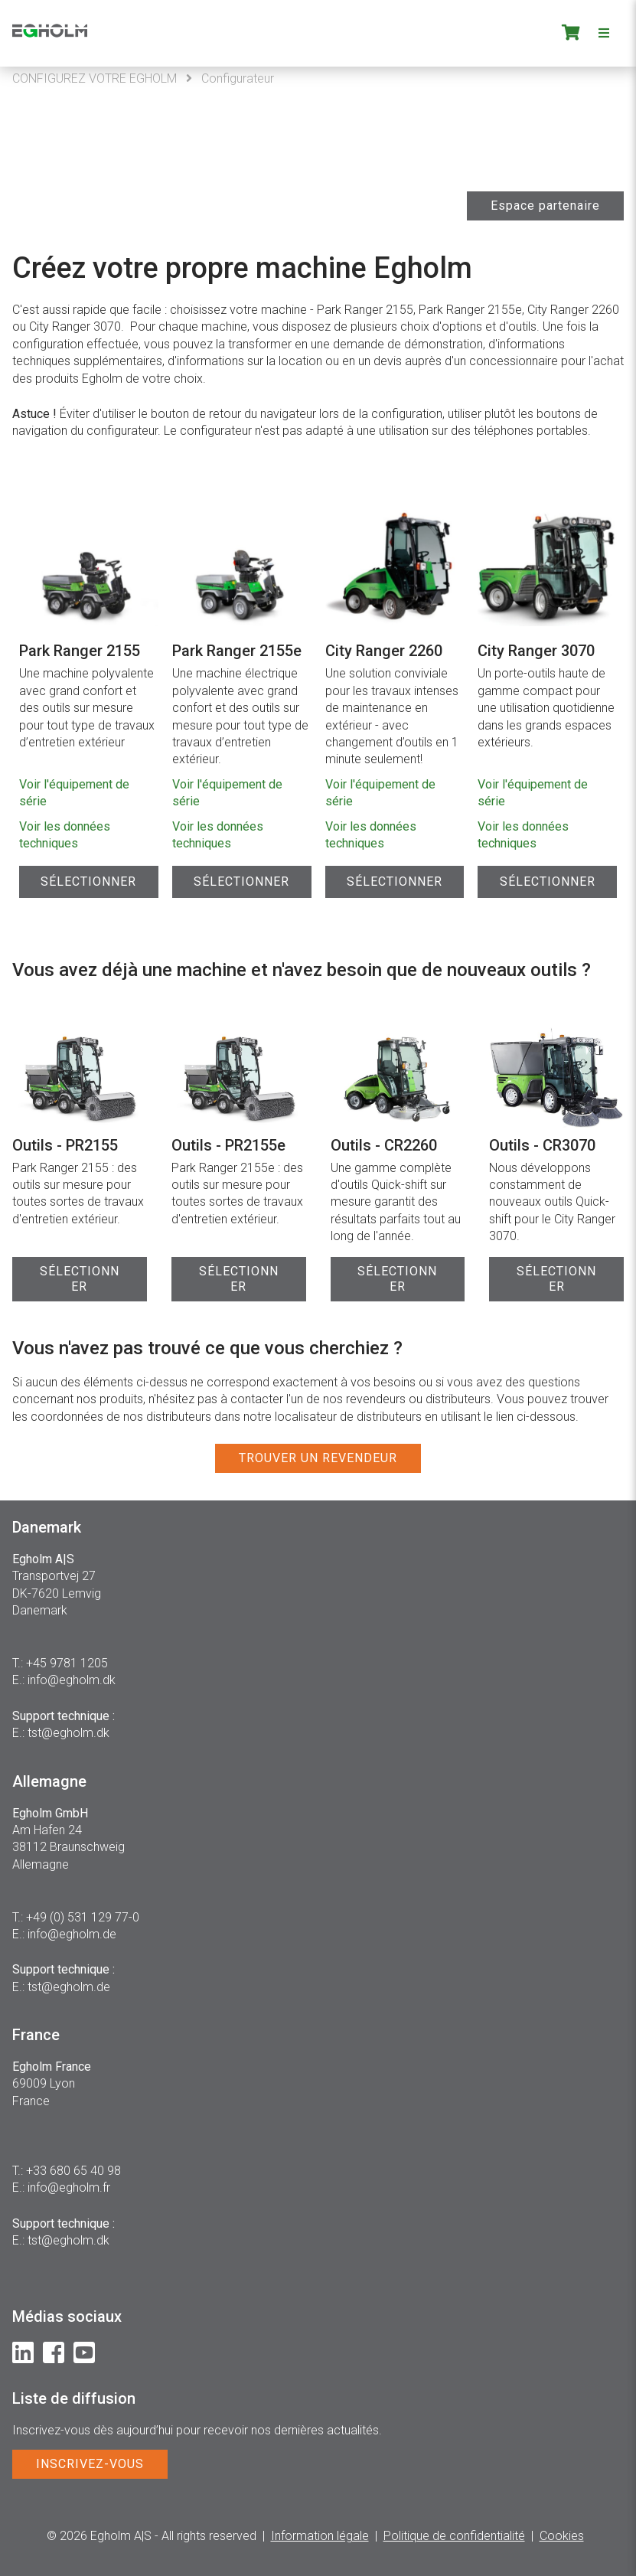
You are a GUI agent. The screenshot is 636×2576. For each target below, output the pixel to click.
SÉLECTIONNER (79, 1279)
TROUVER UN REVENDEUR (318, 1458)
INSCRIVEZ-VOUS (90, 2464)
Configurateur (237, 78)
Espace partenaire (545, 205)
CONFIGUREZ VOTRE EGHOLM (94, 78)
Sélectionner (88, 881)
